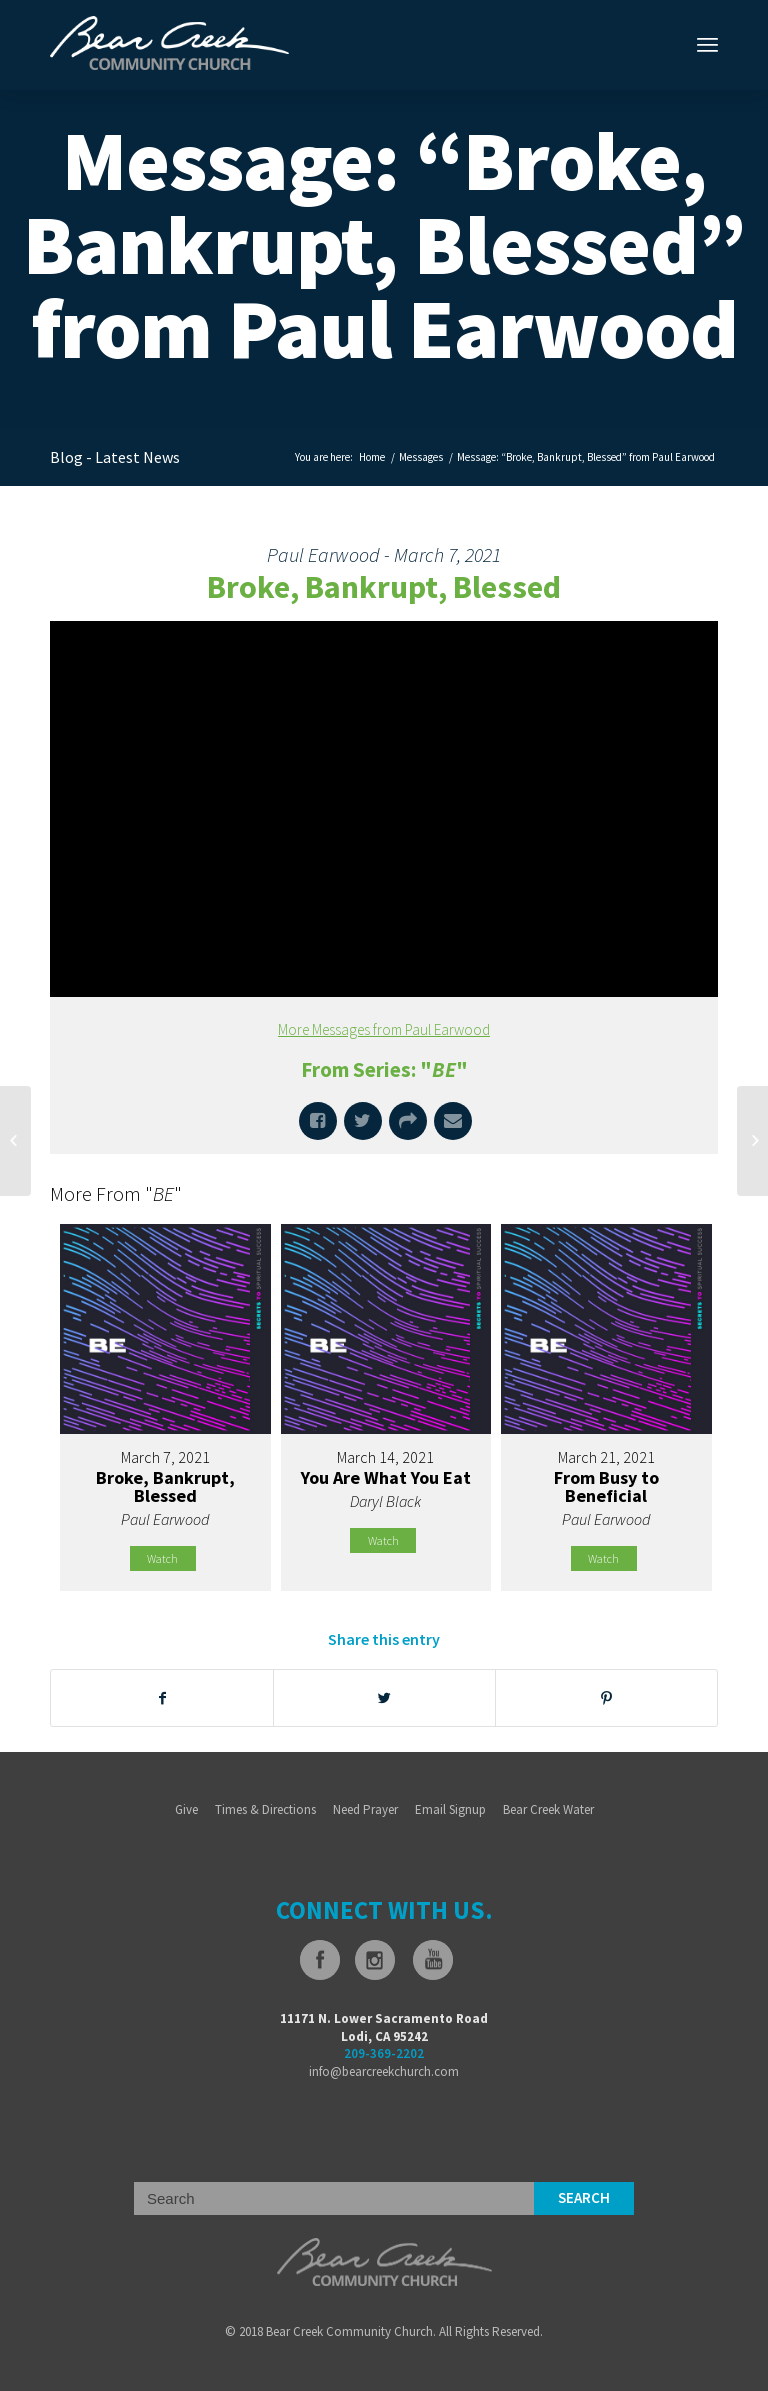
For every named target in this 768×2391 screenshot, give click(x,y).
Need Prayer (365, 1809)
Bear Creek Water (548, 1809)
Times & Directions (265, 1809)
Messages (421, 457)
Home (372, 457)
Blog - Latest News (115, 457)
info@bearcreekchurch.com (384, 2071)
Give (186, 1809)
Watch (162, 1558)
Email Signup (450, 1809)
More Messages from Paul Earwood (384, 1029)
